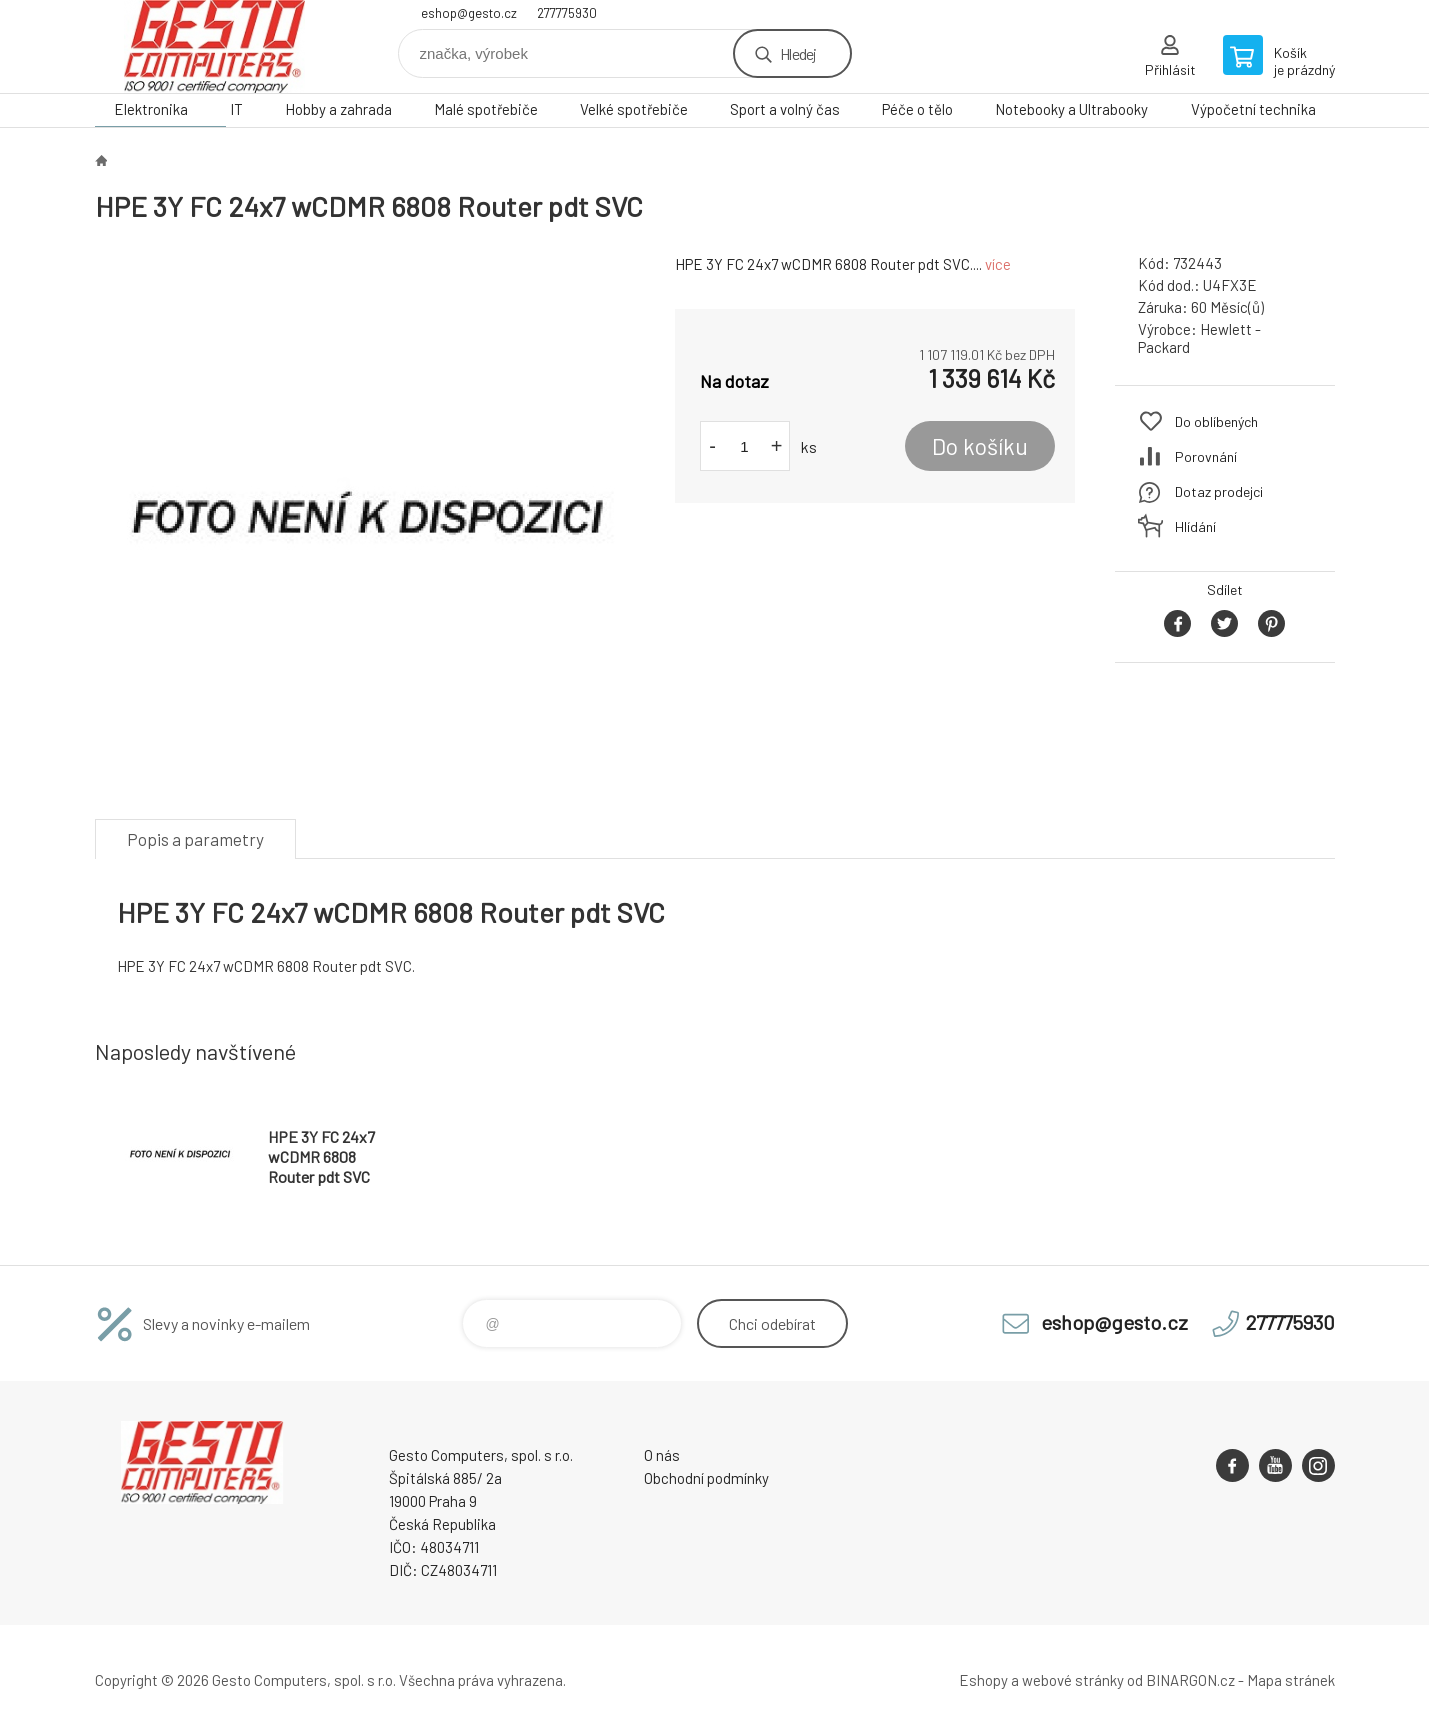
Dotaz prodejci (1219, 491)
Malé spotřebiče (486, 109)
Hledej (798, 53)
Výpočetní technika (1253, 109)
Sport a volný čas (785, 109)
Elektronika (151, 109)
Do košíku (980, 446)
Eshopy (983, 1680)
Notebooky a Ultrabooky (1071, 109)
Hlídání (1195, 526)
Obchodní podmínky (706, 1478)
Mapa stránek (1291, 1680)
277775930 (567, 13)
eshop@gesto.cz (469, 13)
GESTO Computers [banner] (215, 46)
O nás (662, 1455)
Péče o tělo (917, 109)
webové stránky (1073, 1680)
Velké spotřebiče (634, 109)
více (998, 264)
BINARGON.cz (1190, 1680)
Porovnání (1206, 456)
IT (236, 109)
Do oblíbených (1216, 421)
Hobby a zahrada (338, 109)
